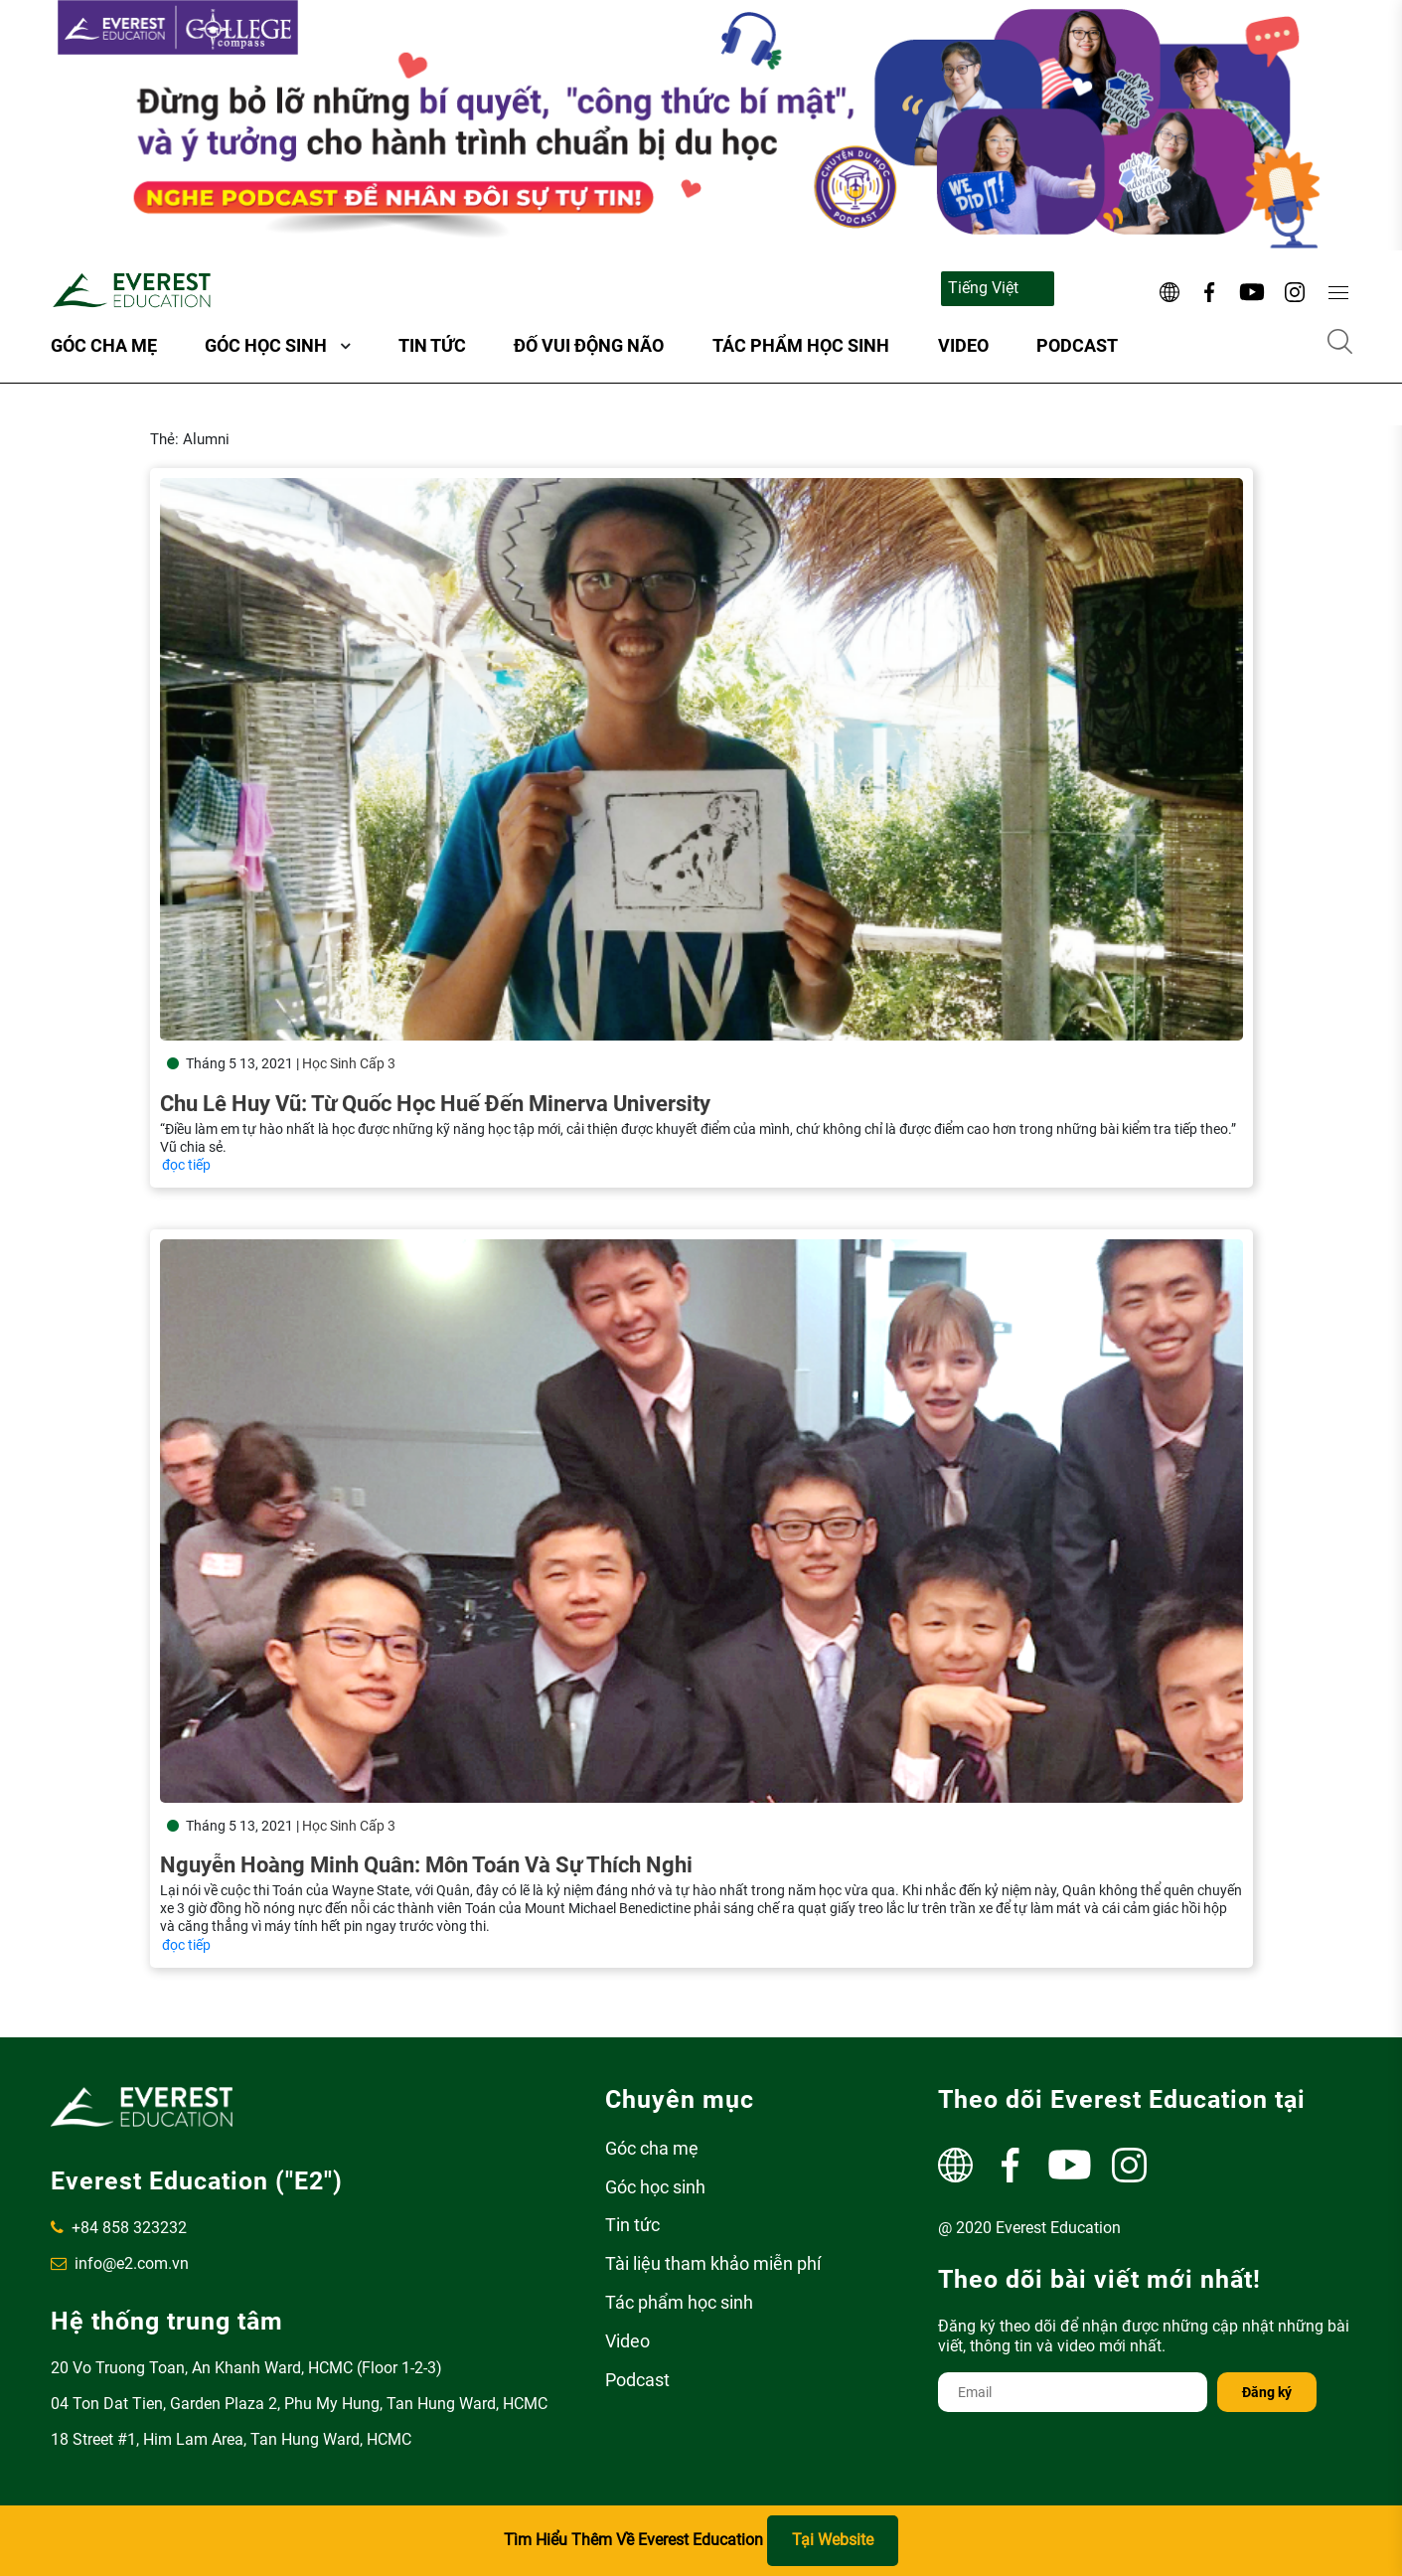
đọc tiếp (186, 1165)
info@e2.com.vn (120, 2263)
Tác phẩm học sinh (800, 345)
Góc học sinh (266, 345)
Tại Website (832, 2539)
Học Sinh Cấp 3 (348, 1063)
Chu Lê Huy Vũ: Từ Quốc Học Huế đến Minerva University (435, 1103)
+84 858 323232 (119, 2227)
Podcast (1077, 345)
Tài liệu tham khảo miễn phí (713, 2263)
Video (963, 345)
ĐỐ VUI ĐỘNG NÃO (589, 345)
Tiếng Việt (983, 287)
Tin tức (432, 345)
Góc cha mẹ (104, 345)
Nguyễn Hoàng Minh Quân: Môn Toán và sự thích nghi (426, 1845)
